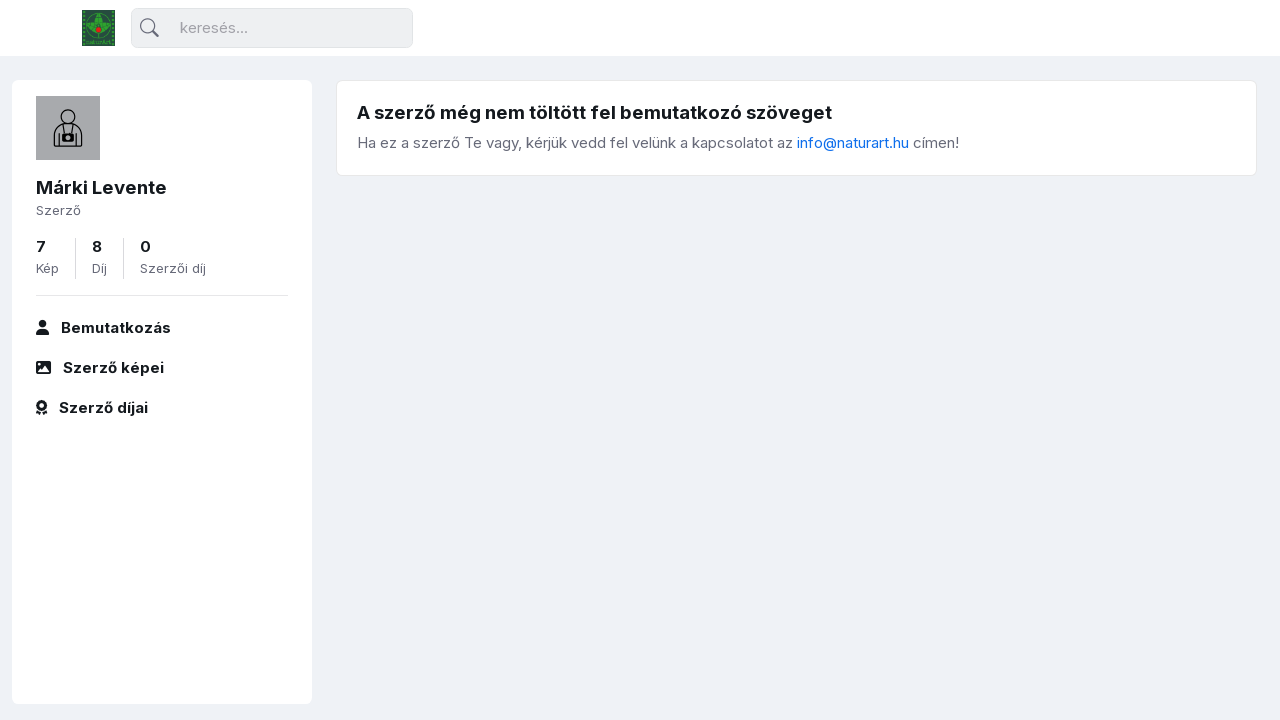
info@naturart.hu (853, 142)
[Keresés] (272, 28)
